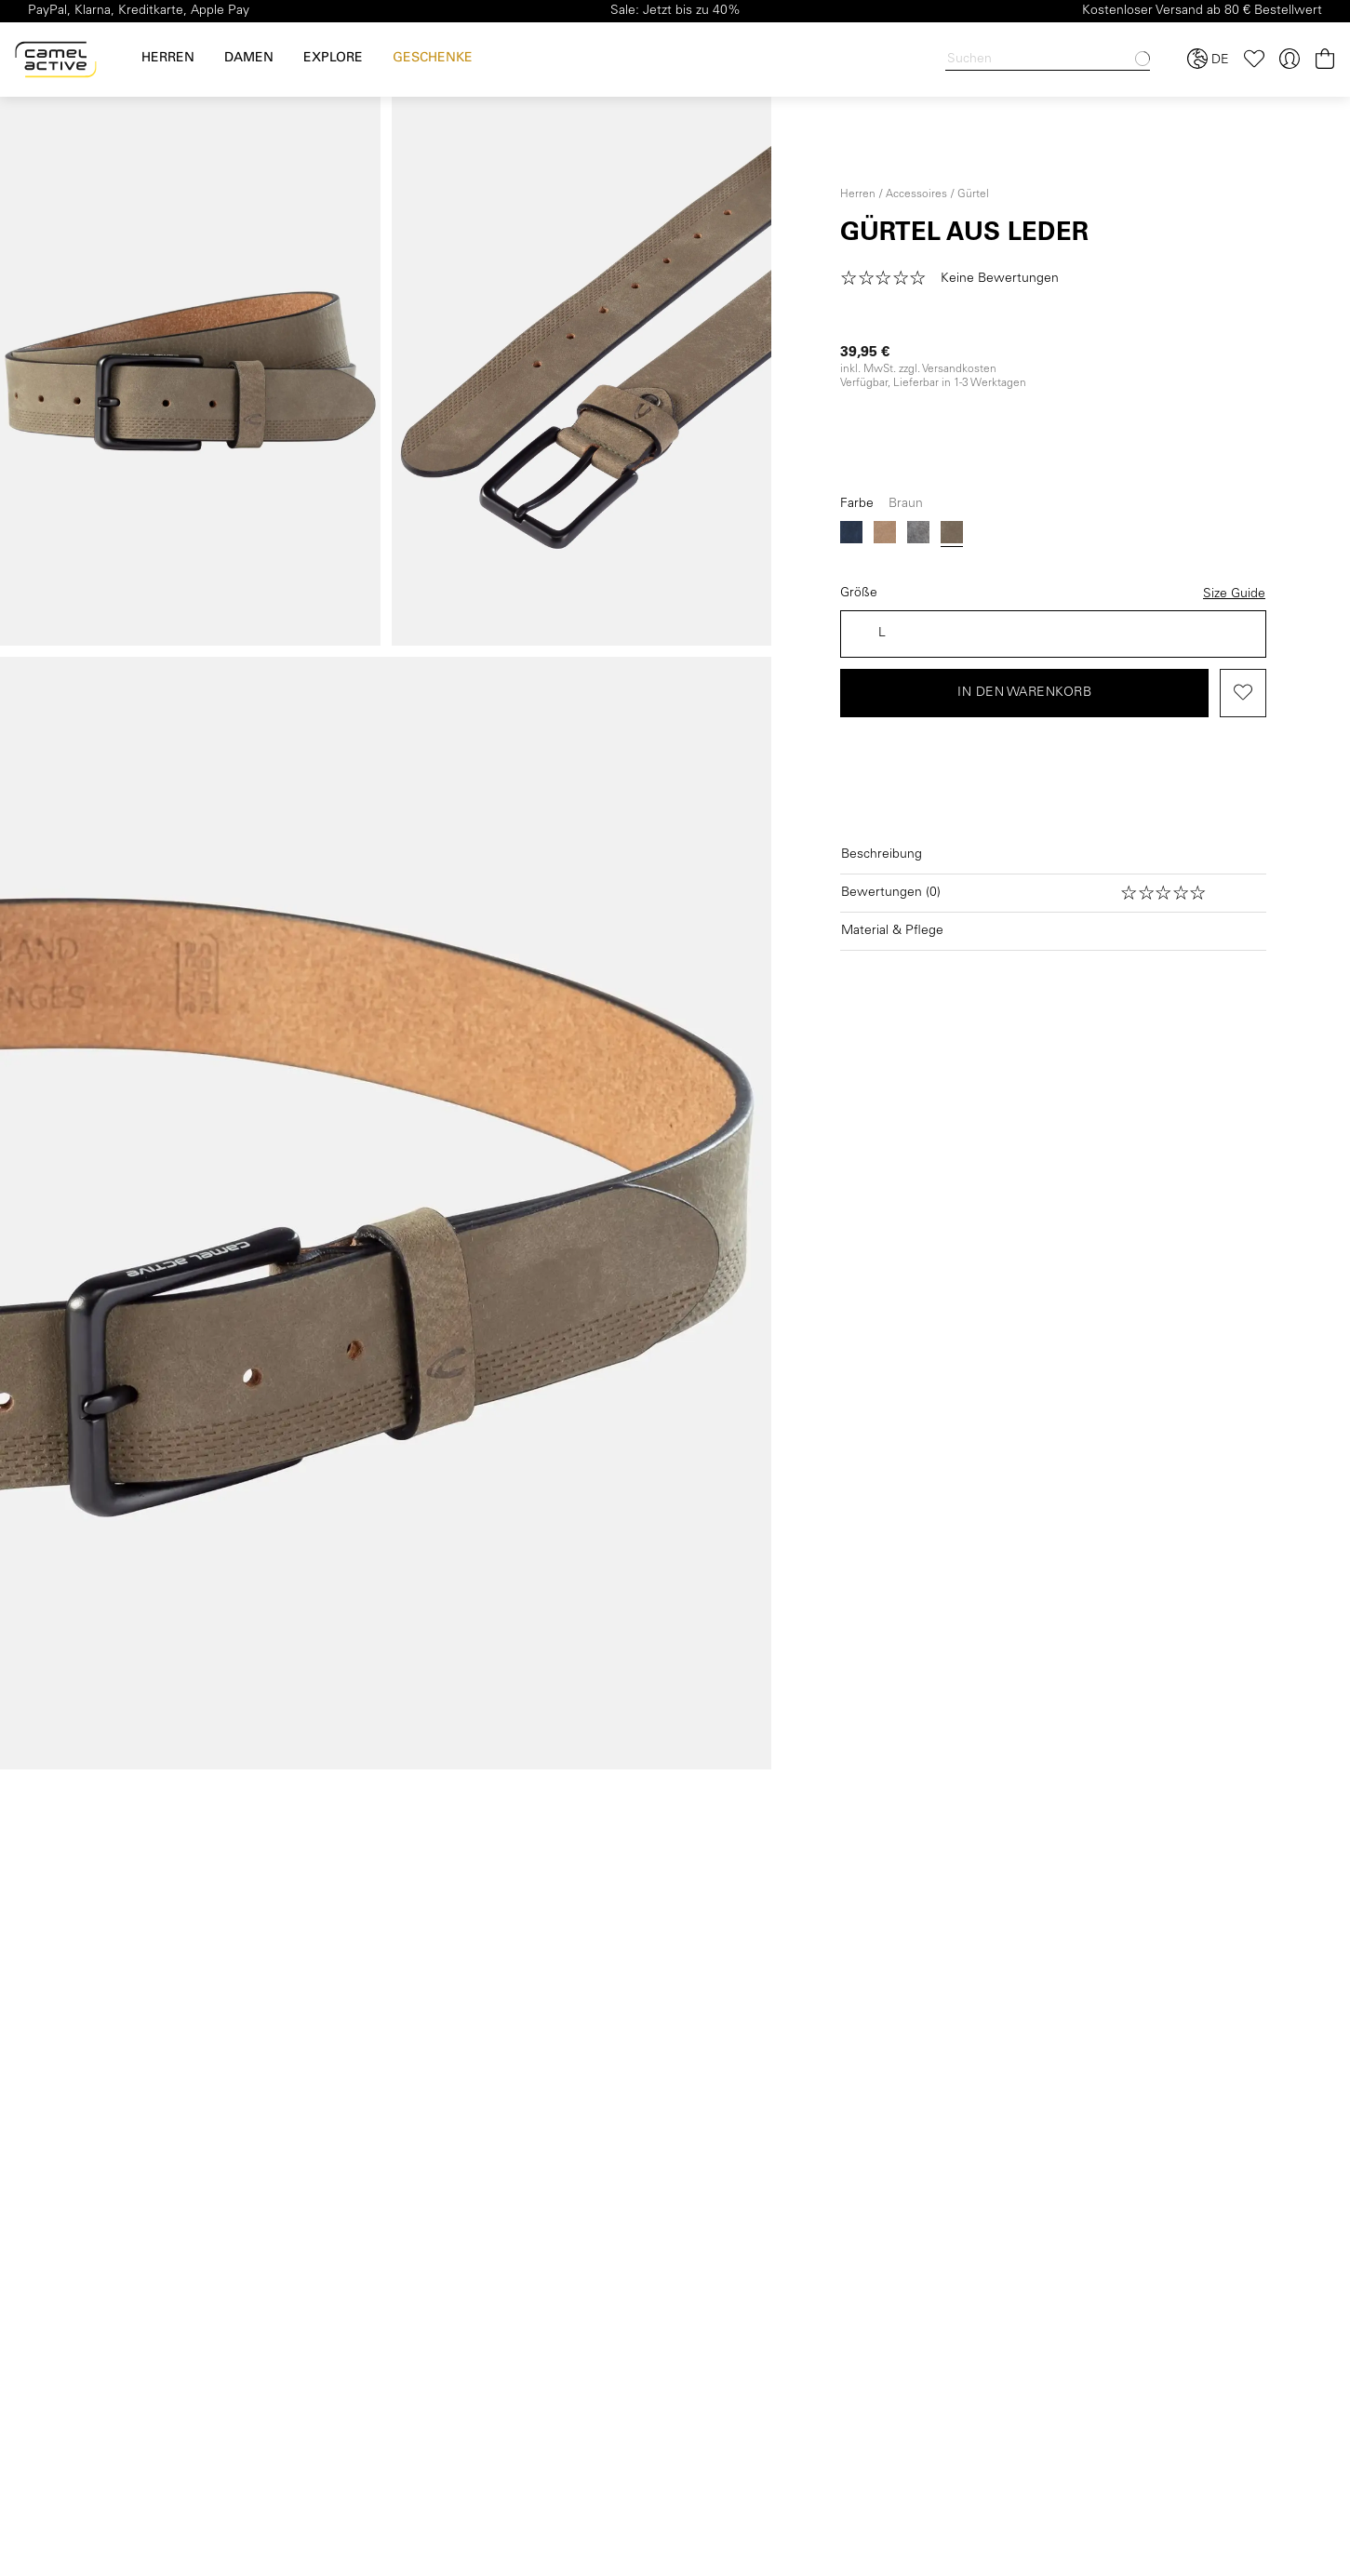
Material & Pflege (892, 931)
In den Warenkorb (1024, 693)
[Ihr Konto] (1289, 59)
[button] (955, 279)
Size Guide (1234, 594)
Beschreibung (881, 854)
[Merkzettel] (1254, 59)
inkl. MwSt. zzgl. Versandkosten (918, 369)
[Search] (1047, 60)
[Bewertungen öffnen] (1053, 893)
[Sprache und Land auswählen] (1208, 59)
